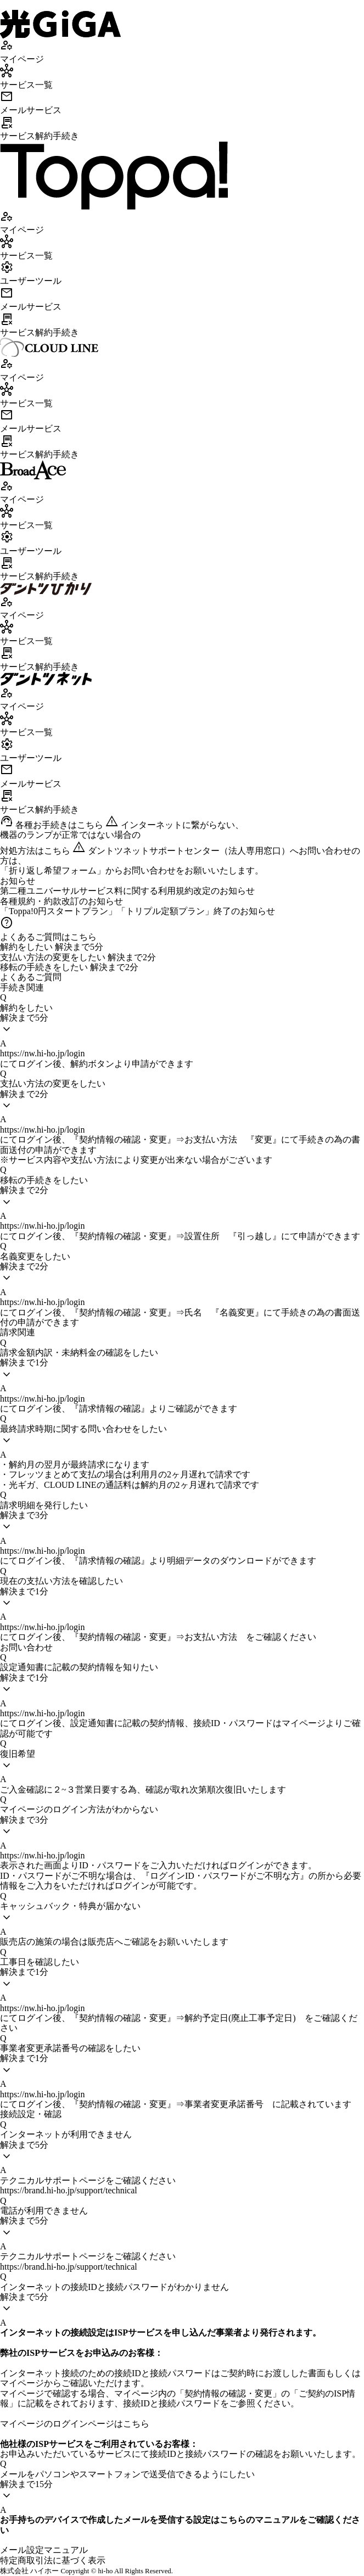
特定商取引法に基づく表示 (52, 2560)
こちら (136, 2423)
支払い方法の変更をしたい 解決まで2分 (78, 957)
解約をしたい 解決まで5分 (51, 946)
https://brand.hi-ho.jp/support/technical (68, 2190)
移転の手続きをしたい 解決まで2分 (69, 967)
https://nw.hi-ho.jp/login (42, 1053)
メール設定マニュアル (44, 2550)
